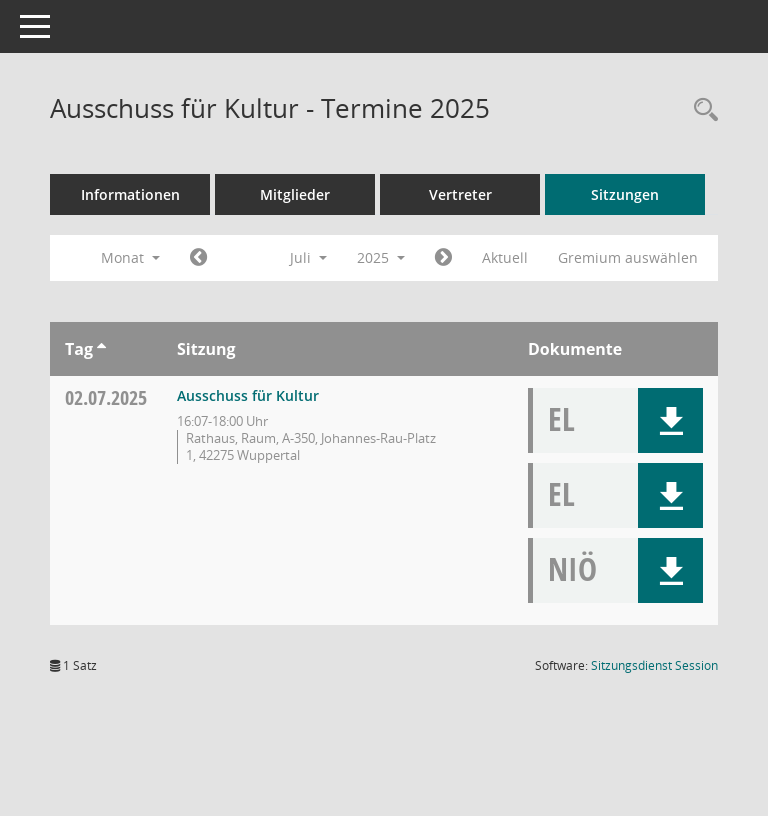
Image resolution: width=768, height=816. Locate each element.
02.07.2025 (106, 397)
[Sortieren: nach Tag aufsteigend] (101, 349)
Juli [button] (308, 257)
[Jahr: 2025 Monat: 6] (198, 258)
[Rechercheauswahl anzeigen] (701, 110)
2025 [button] (381, 257)
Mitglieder (295, 194)
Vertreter (460, 194)
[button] (670, 420)
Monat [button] (130, 257)
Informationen (130, 194)
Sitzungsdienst (654, 665)
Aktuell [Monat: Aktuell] (505, 257)
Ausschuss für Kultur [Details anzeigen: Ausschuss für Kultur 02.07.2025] (248, 395)
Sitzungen (625, 194)
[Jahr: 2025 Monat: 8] (443, 258)
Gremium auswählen (628, 257)
